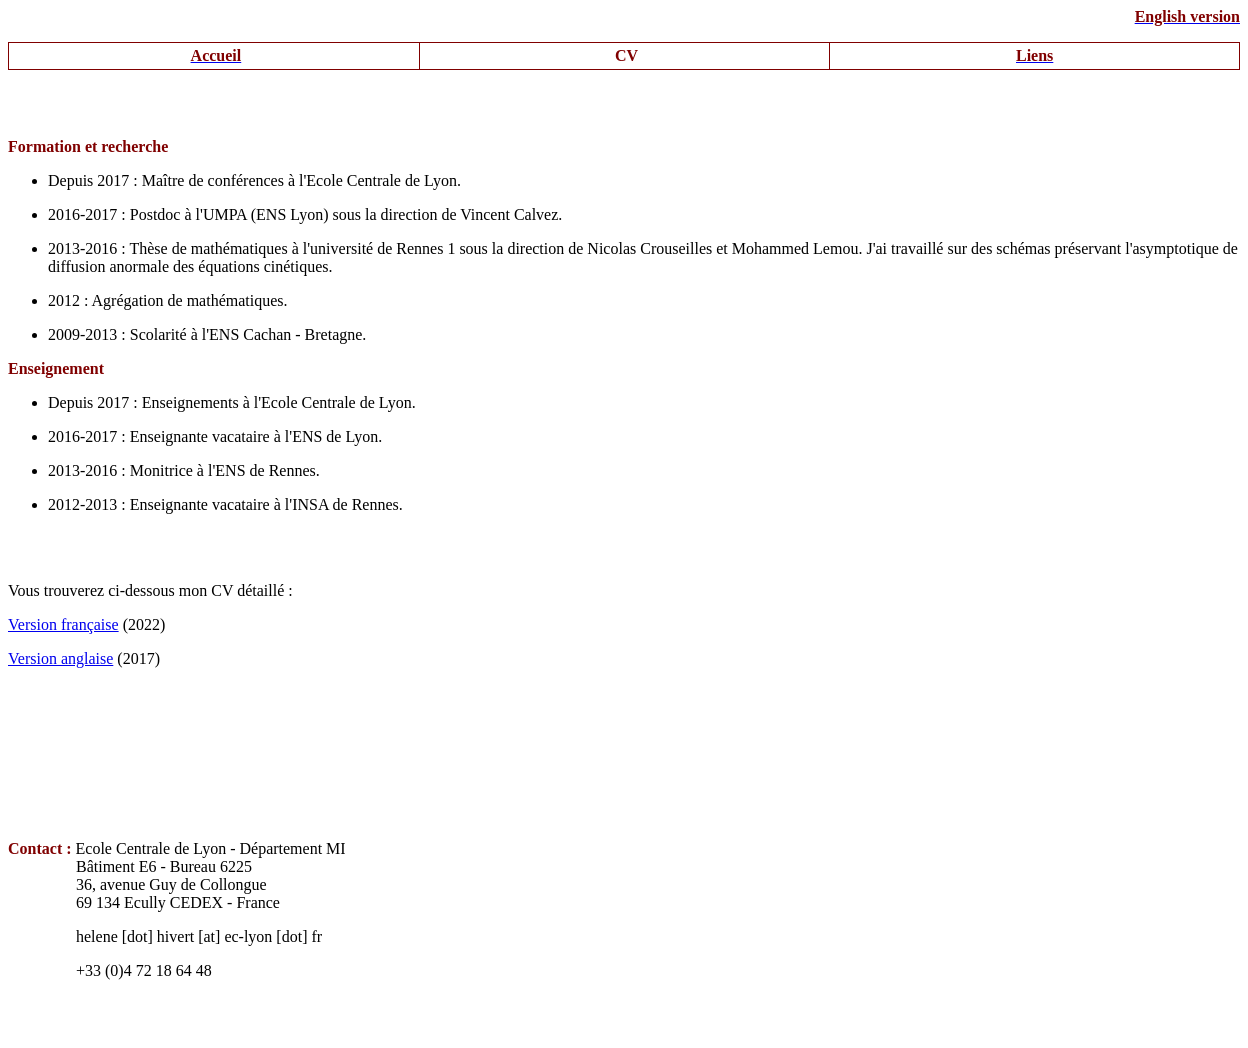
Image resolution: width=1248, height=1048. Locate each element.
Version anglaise (60, 658)
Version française (63, 624)
